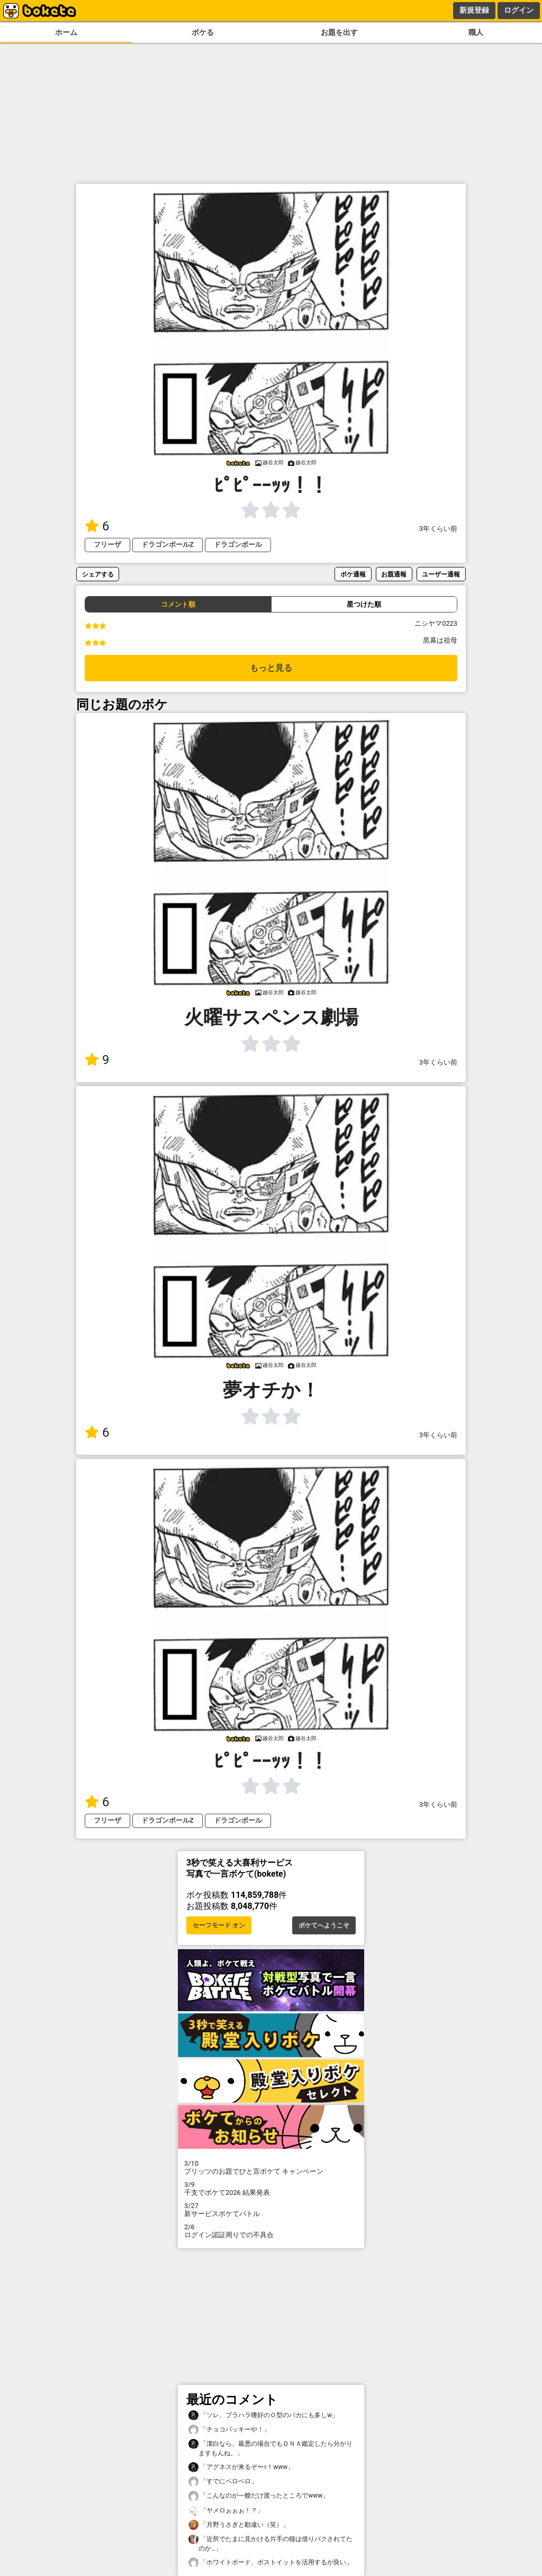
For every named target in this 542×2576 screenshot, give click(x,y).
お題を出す (339, 32)
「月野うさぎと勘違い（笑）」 (238, 2525)
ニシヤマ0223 (435, 623)
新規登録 (474, 10)
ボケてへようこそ (324, 1925)
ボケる (203, 32)
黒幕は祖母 (440, 640)
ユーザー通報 (441, 574)
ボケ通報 (353, 574)
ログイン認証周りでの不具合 (271, 2231)
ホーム (66, 32)
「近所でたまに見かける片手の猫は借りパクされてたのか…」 (270, 2543)
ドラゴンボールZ (167, 544)
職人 (475, 32)
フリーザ (107, 544)
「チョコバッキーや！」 (229, 2430)
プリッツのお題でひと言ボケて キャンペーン (271, 2167)
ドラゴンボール (238, 544)
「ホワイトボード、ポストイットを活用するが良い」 (270, 2562)
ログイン (519, 10)
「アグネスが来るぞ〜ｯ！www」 (241, 2467)
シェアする (98, 574)
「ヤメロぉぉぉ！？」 (226, 2511)
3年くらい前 (438, 529)
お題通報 (393, 574)
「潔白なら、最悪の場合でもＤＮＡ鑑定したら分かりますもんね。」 (270, 2448)
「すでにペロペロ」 (222, 2481)
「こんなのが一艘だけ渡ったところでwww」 (258, 2496)
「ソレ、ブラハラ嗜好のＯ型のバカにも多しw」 (263, 2415)
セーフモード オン (219, 1925)
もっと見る (271, 667)
